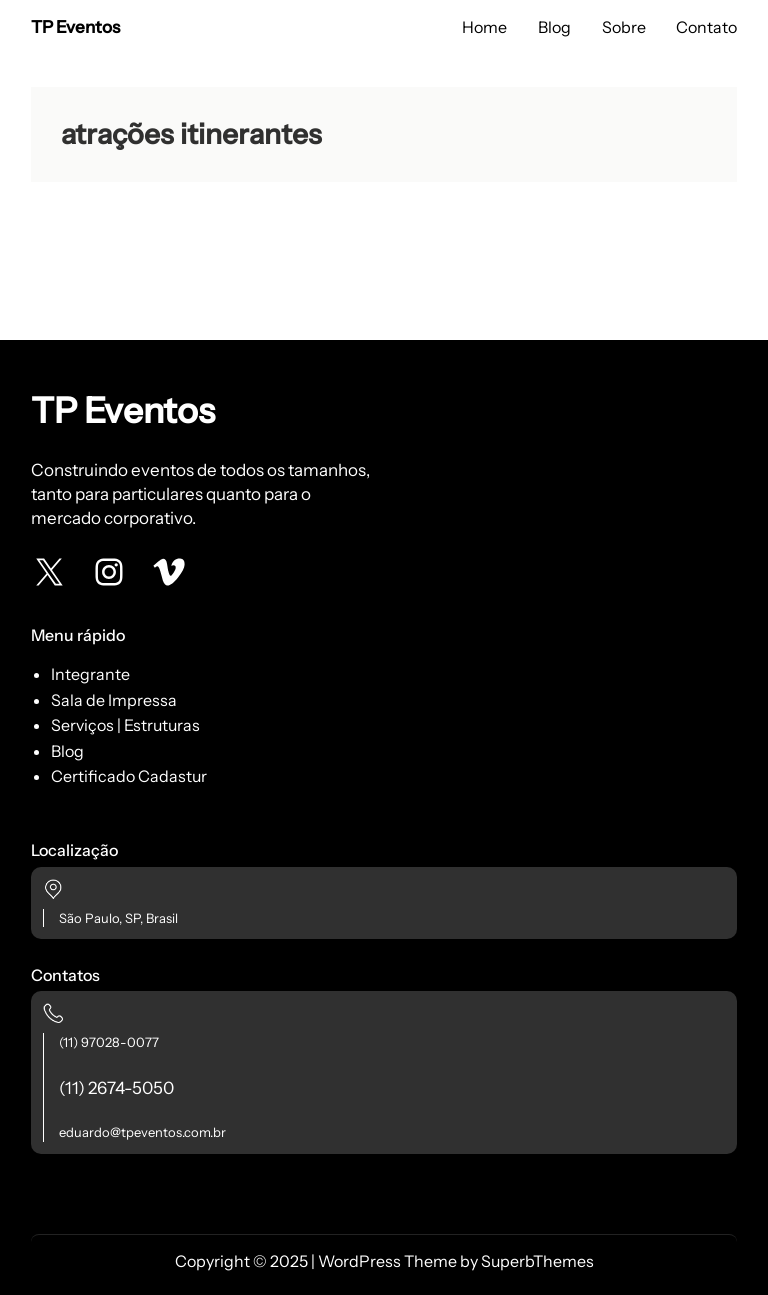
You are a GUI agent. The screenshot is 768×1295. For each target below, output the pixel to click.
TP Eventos (75, 27)
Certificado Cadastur (129, 776)
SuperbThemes (537, 1261)
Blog (67, 751)
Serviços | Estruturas (125, 725)
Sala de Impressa (114, 700)
